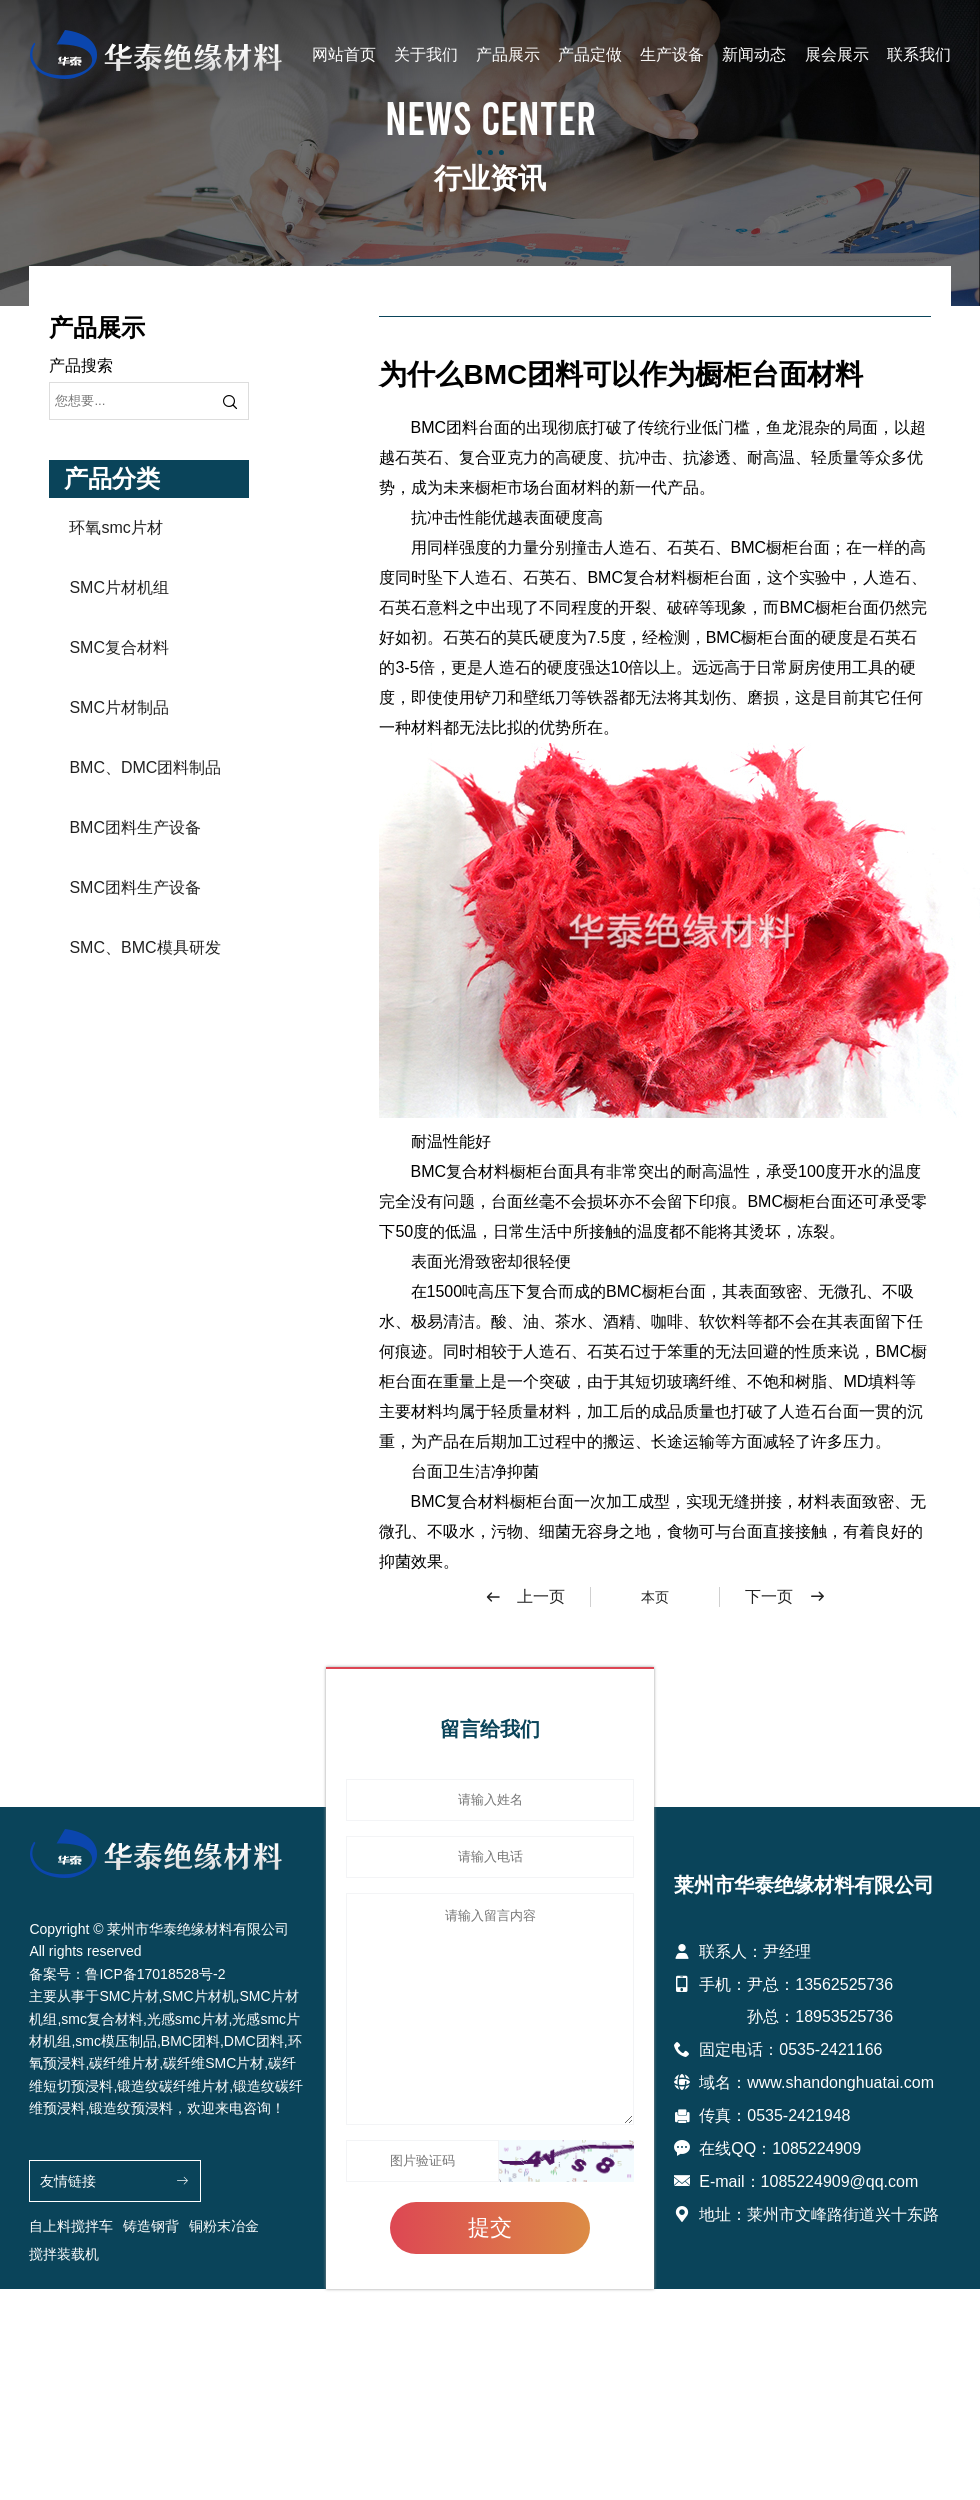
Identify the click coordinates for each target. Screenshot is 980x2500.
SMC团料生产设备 (135, 887)
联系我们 (919, 54)
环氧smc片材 (115, 527)
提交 (490, 2227)
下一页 (785, 1597)
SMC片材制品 (119, 707)
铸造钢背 (151, 2226)
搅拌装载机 (64, 2254)
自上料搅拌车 (71, 2226)
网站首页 (344, 54)
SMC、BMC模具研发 (144, 947)
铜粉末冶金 (224, 2226)
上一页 (524, 1597)
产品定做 (590, 54)
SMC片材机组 (119, 587)
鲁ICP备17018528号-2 (155, 1974)
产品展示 (508, 54)
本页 (655, 1597)
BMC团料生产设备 (135, 827)
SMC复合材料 (119, 647)
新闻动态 (754, 54)
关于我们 (426, 54)
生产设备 (672, 54)
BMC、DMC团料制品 (145, 767)
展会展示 (837, 54)
